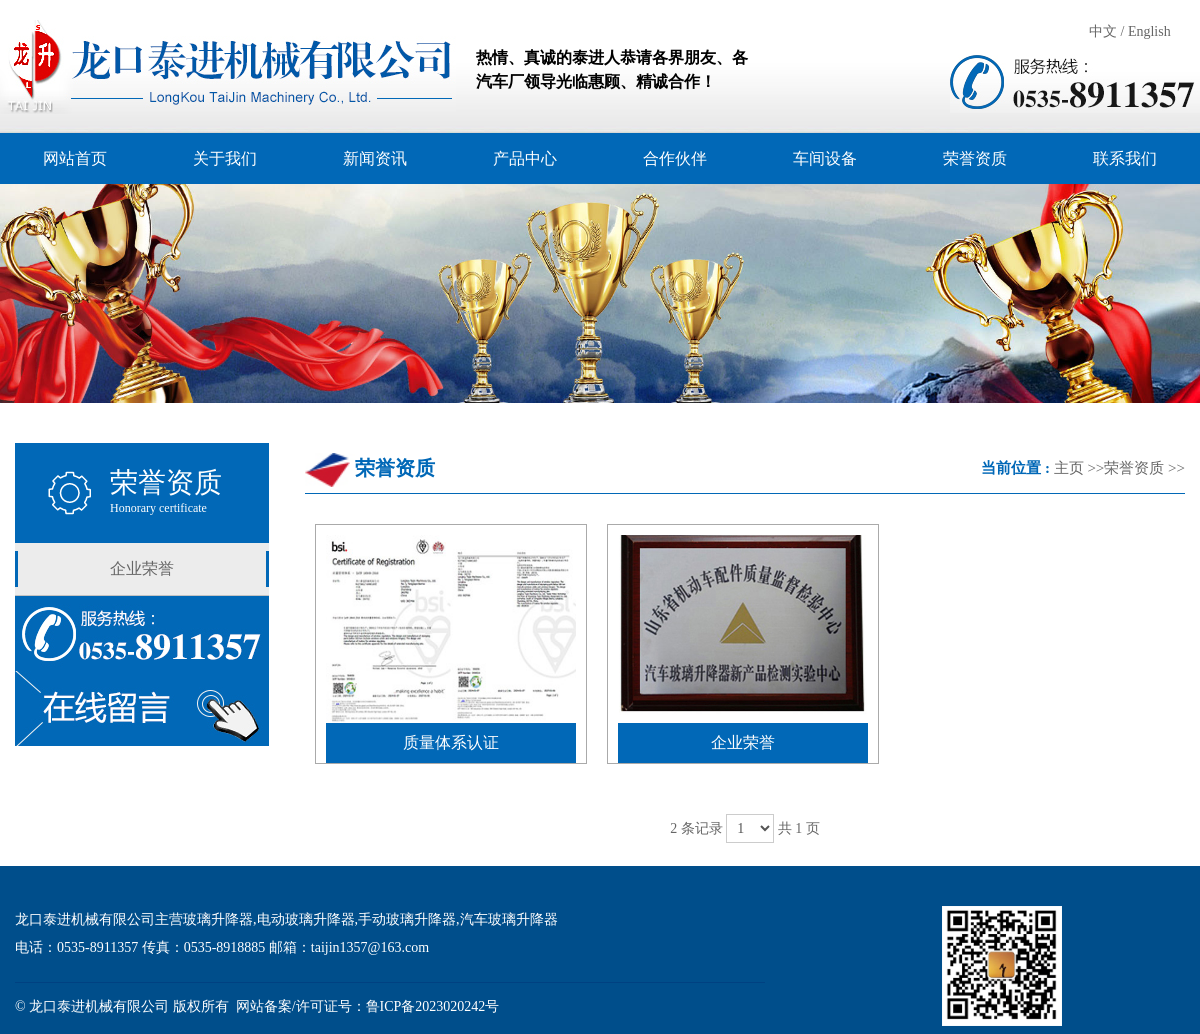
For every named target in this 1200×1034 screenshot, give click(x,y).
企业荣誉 (142, 568)
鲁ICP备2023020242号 (433, 1006)
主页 (1069, 468)
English (1149, 31)
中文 (1103, 31)
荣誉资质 (1134, 468)
